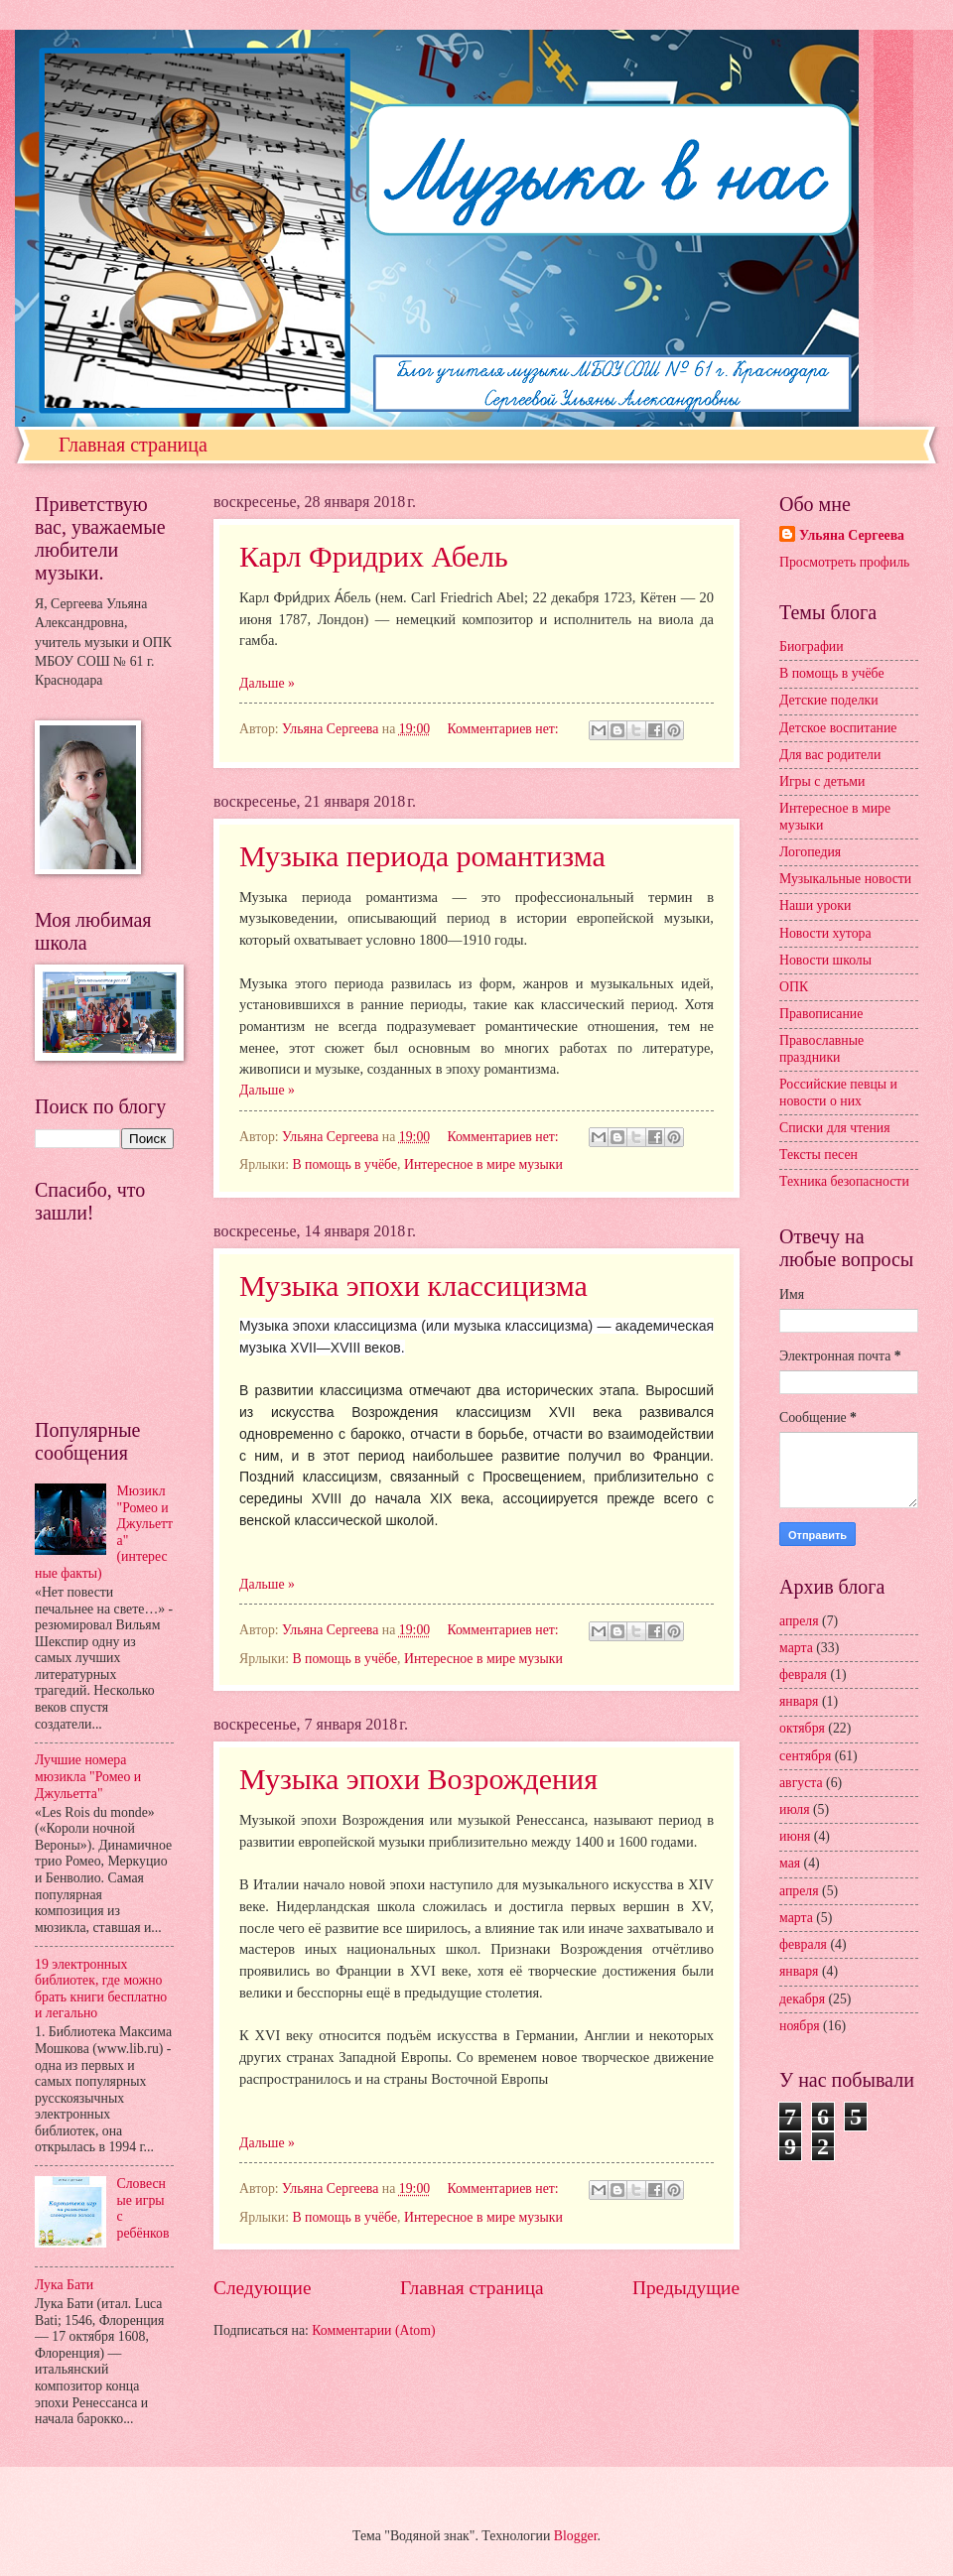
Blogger (576, 2535)
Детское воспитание (837, 727)
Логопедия (810, 851)
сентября (805, 1755)
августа (801, 1782)
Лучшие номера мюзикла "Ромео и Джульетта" (88, 1776)
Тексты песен (818, 1154)
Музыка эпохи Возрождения (418, 1778)
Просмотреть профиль (844, 562)
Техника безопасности (844, 1181)
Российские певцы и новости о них (838, 1092)
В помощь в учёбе (344, 1164)
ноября (799, 2025)
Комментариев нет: (504, 728)
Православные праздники (821, 1049)
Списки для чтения (834, 1127)
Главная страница (133, 444)
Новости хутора (825, 933)
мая (789, 1863)
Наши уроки (815, 905)
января (798, 1701)
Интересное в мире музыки (483, 1164)
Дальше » (267, 683)
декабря (802, 1999)
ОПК (793, 986)
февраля (803, 1674)
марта (796, 1647)
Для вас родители (830, 754)
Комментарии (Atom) (373, 2330)
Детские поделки (829, 700)
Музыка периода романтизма (422, 855)
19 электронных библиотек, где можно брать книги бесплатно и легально (101, 1989)
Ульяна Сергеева (851, 535)
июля (794, 1809)
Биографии (811, 646)
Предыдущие (686, 2287)
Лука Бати (64, 2284)
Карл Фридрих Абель (373, 556)
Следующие (262, 2287)
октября (802, 1728)
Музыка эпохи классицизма (413, 1285)
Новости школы (825, 960)
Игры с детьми (822, 781)
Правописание (821, 1013)
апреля (799, 1620)
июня (794, 1836)
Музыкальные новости (845, 878)
